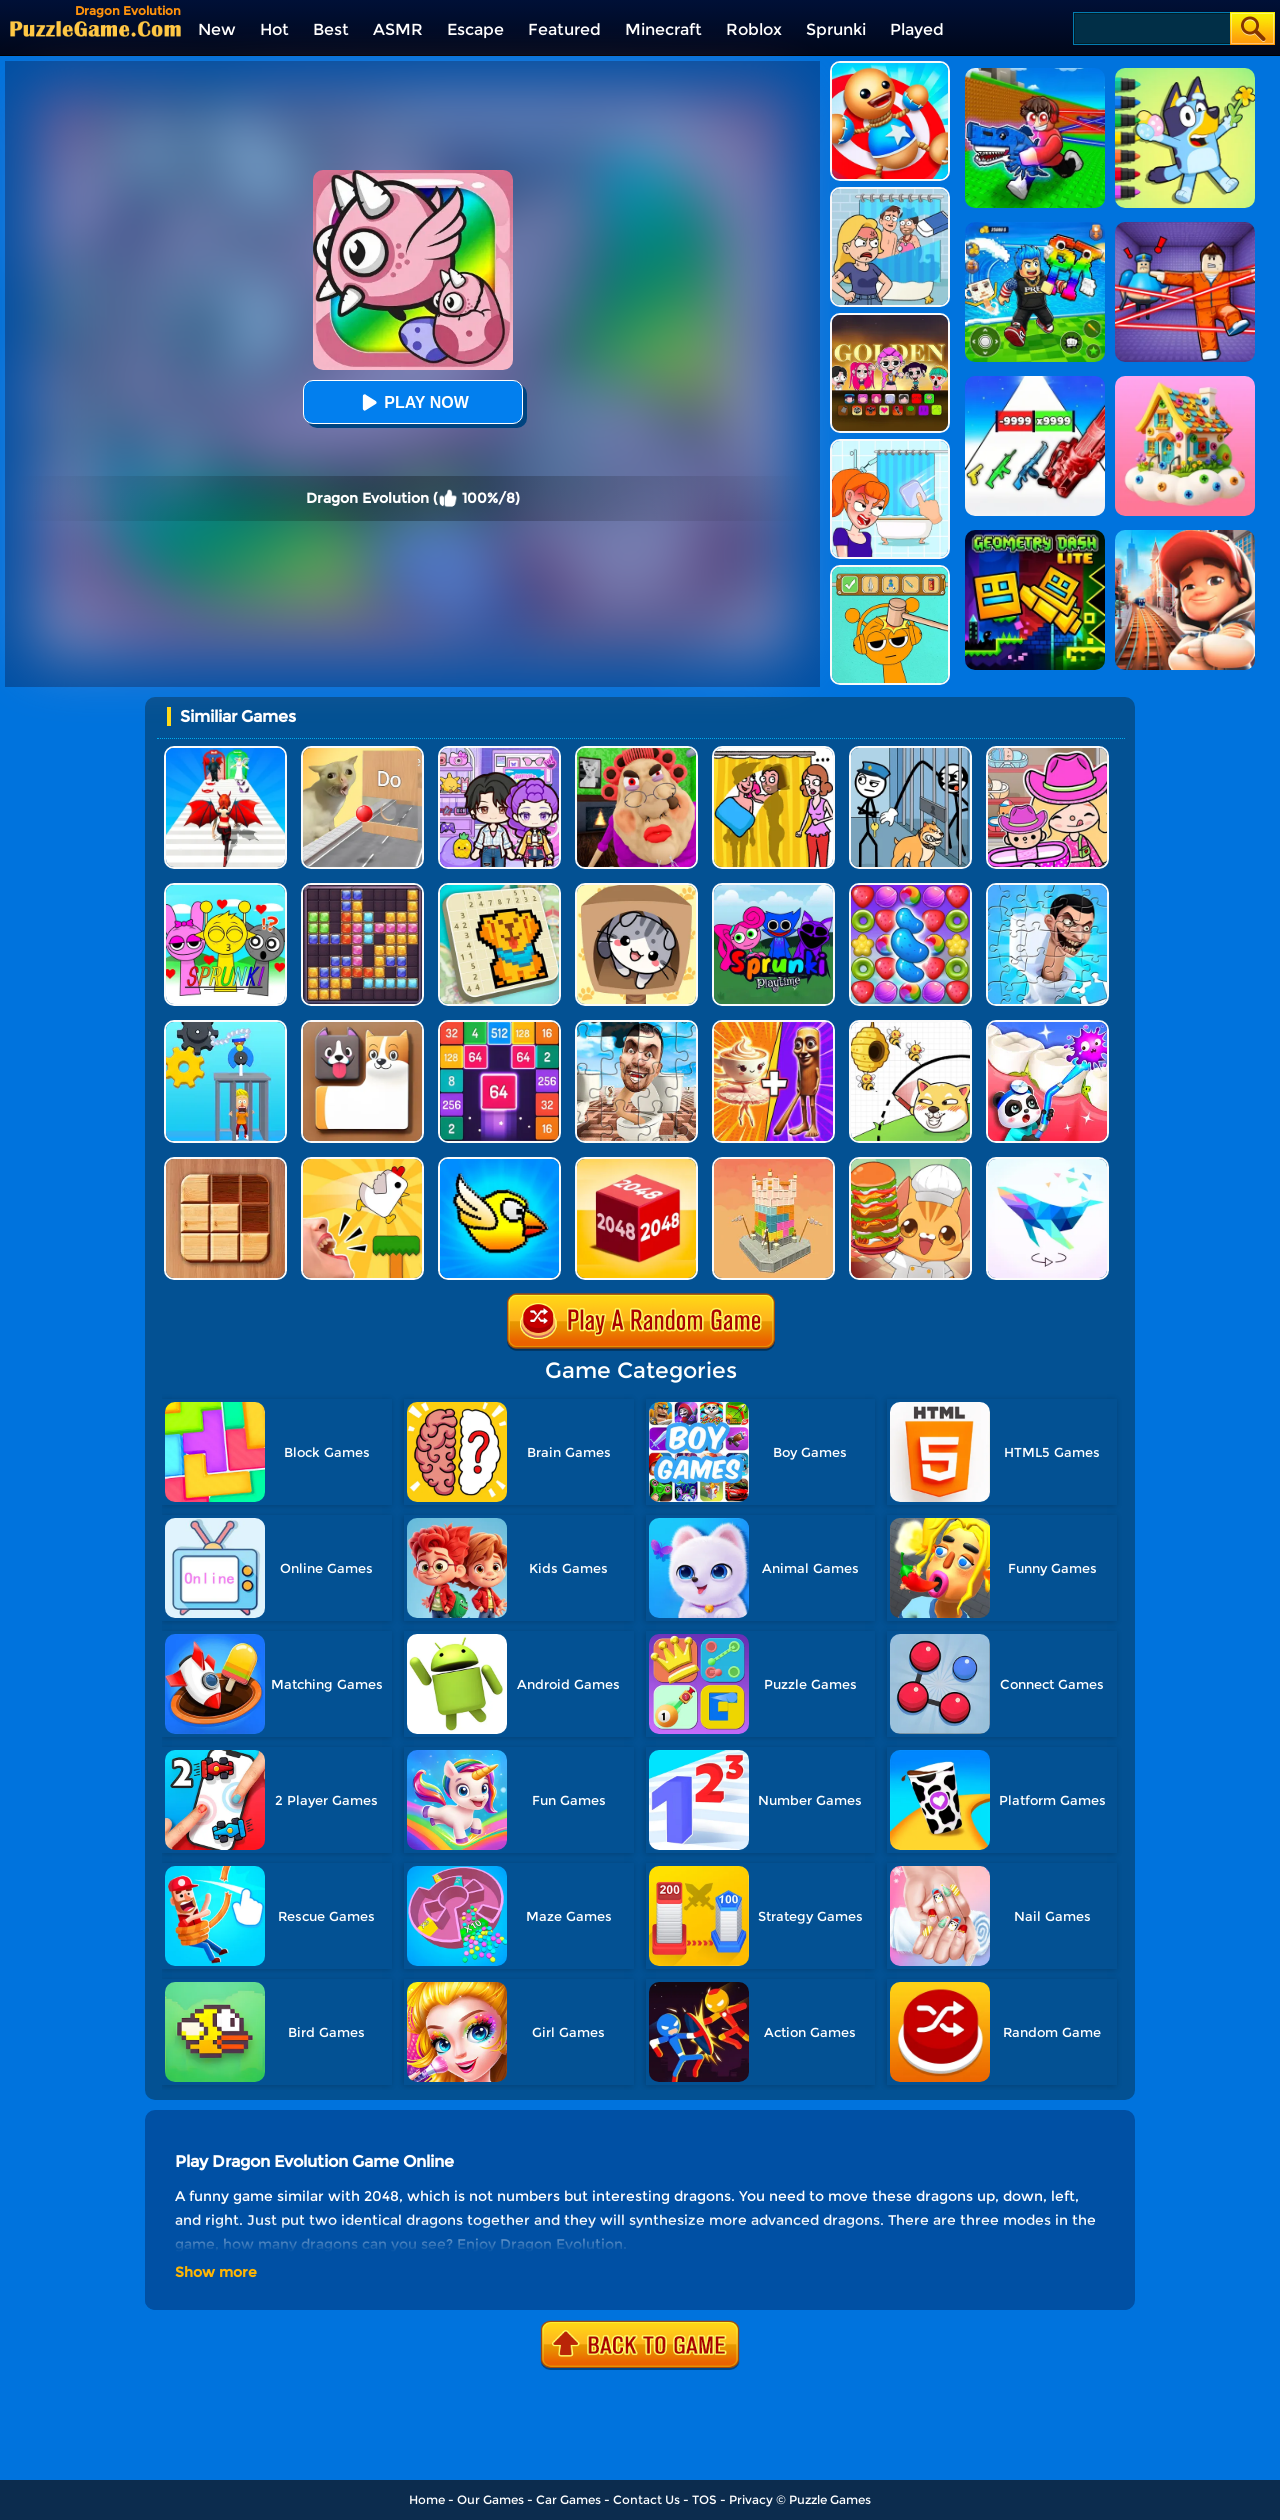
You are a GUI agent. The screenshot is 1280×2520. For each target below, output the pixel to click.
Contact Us (646, 2499)
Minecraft (663, 29)
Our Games (490, 2499)
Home (427, 2499)
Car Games (568, 2499)
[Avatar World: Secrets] (499, 753)
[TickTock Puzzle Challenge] (362, 753)
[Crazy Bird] (499, 1164)
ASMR (398, 29)
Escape (475, 29)
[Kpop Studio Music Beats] (890, 320)
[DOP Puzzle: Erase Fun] (890, 194)
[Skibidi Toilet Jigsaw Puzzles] (636, 1027)
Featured (564, 29)
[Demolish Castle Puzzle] (773, 1164)
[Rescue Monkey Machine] (225, 1027)
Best (331, 29)
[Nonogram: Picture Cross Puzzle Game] (499, 890)
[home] (95, 28)
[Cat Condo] (636, 890)
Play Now (412, 402)
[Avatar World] (1047, 753)
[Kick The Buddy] (890, 68)
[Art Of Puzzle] (1047, 1164)
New (217, 29)
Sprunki (836, 29)
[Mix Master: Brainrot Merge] (773, 1027)
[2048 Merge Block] (499, 1027)
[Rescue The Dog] (910, 1027)
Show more (216, 2272)
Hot (274, 29)
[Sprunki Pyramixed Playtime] (773, 890)
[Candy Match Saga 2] (910, 890)
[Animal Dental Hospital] (1047, 1027)
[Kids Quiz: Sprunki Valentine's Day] (225, 890)
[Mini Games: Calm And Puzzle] (362, 1164)
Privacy (751, 2499)
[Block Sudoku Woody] (225, 1164)
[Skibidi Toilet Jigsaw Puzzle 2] (1047, 890)
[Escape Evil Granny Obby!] (636, 753)
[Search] (1150, 28)
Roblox (754, 29)
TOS (704, 2499)
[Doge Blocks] (362, 1027)
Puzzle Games (830, 2499)
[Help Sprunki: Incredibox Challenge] (890, 572)
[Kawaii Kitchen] (910, 1164)
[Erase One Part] (890, 446)
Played (917, 29)
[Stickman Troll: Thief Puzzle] (910, 753)
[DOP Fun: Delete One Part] (773, 753)
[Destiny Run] (225, 753)
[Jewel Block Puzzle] (362, 890)
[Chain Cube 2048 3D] (636, 1164)
